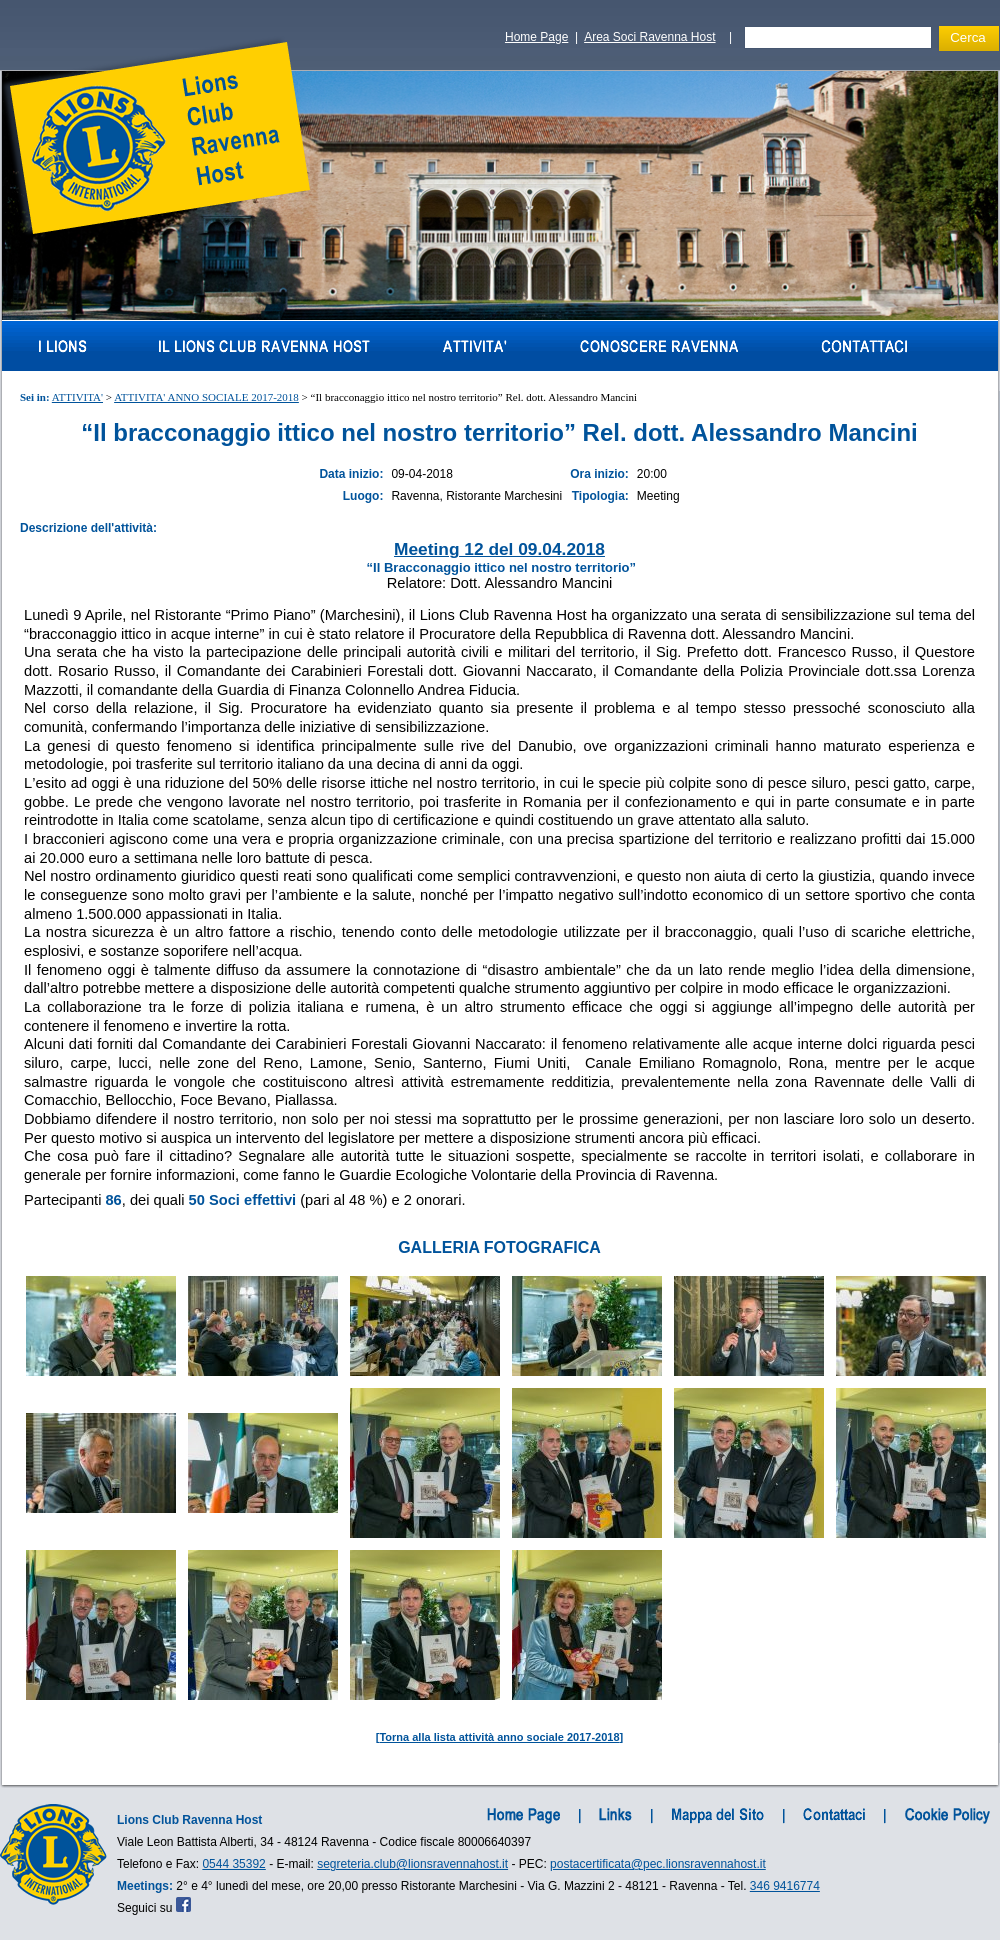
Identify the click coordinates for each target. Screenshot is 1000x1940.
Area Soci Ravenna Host (649, 37)
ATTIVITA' (77, 397)
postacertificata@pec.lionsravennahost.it (658, 1864)
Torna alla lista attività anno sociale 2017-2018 (499, 1737)
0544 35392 (233, 1864)
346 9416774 (785, 1886)
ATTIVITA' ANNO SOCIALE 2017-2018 (206, 397)
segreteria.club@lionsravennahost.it (412, 1864)
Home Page (536, 37)
